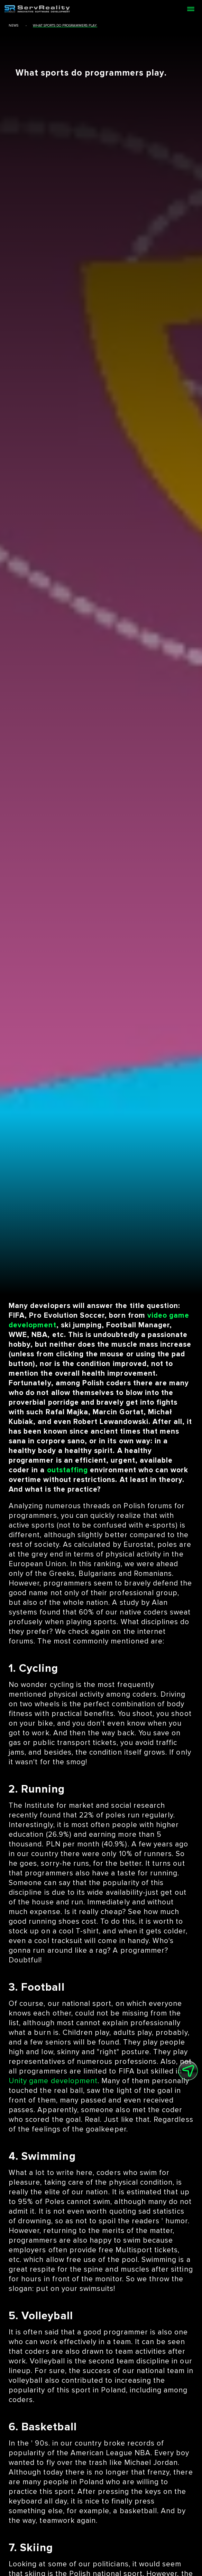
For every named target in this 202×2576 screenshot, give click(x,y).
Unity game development (53, 2081)
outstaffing (67, 1470)
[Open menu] (191, 9)
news (13, 25)
